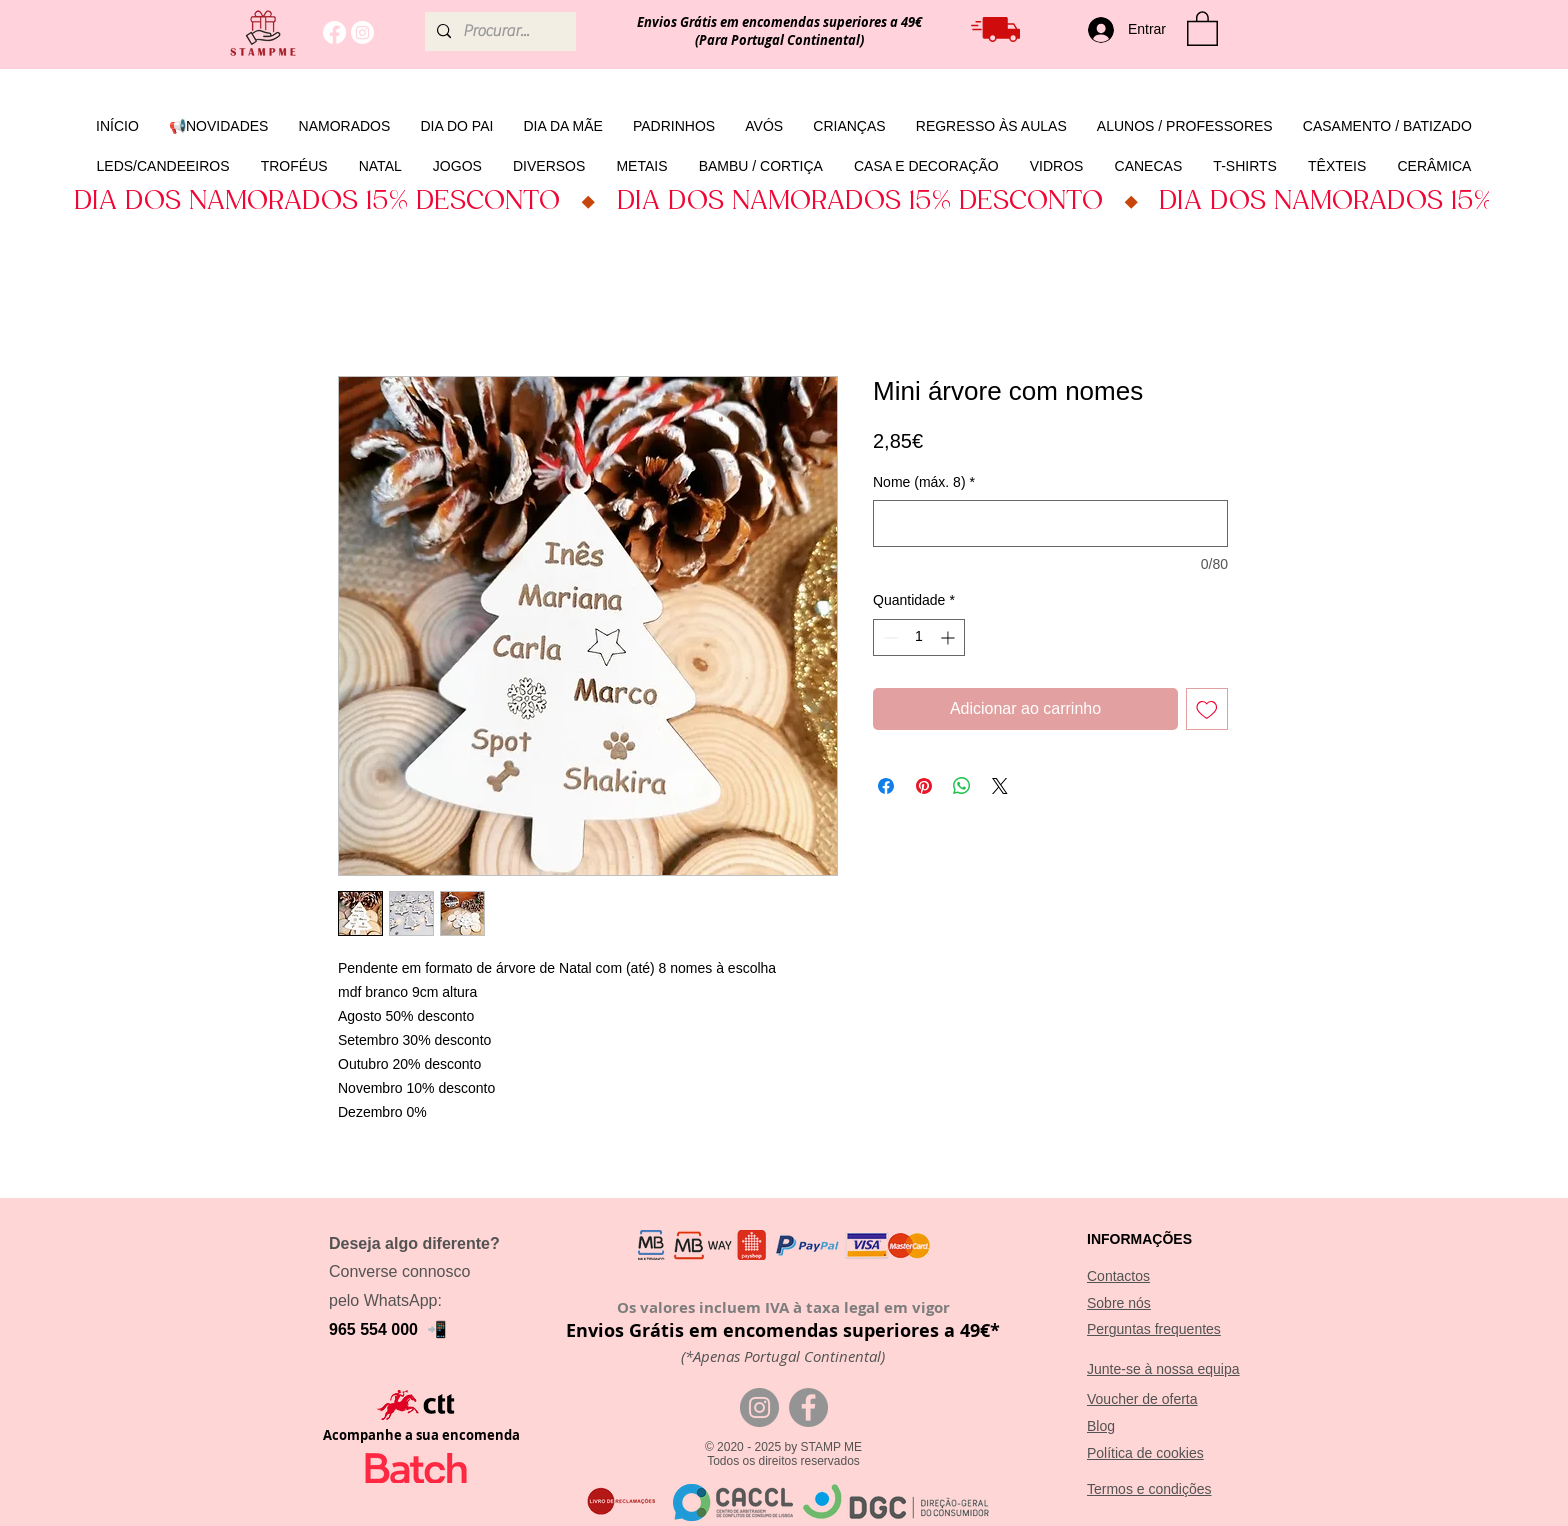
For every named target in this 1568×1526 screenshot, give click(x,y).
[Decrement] (888, 637)
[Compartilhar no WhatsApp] (962, 786)
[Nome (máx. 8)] (1050, 523)
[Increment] (949, 637)
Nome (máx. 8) (924, 482)
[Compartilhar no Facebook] (886, 786)
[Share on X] (1000, 786)
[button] (1202, 27)
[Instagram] (362, 32)
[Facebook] (334, 32)
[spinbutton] (919, 637)
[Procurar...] (498, 31)
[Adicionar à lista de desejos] (1207, 709)
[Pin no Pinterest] (924, 786)
